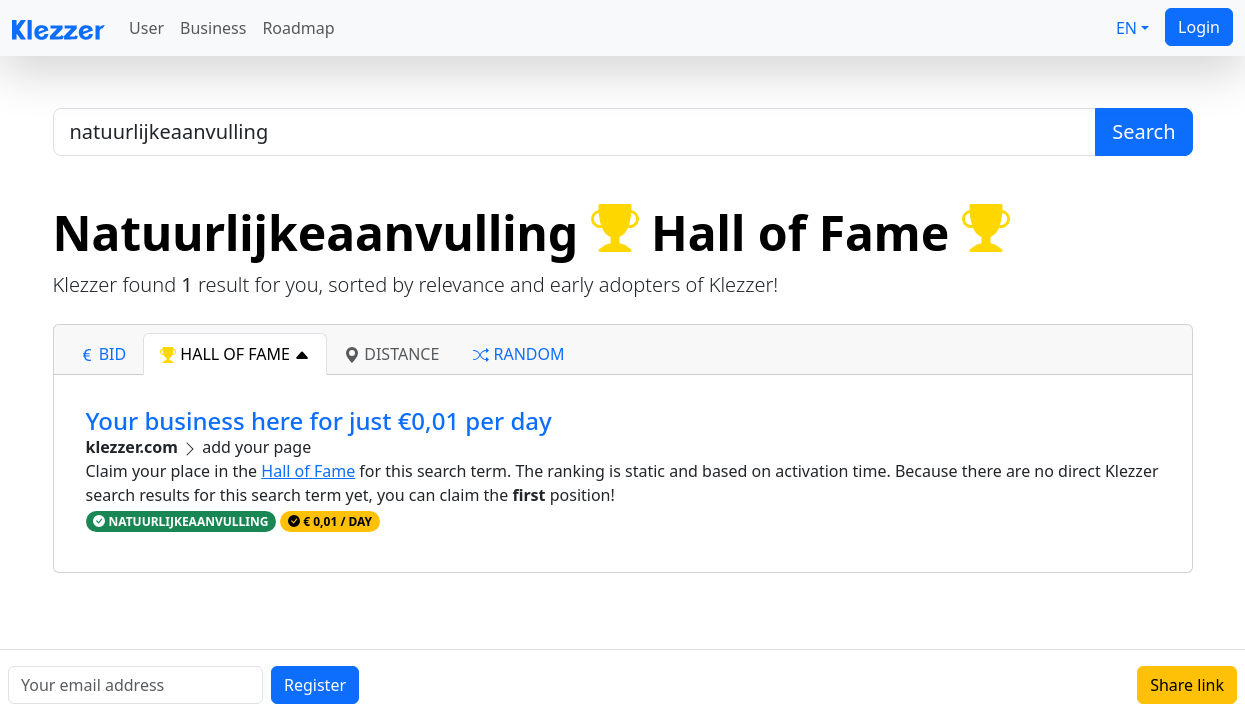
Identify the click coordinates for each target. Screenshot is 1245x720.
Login (1199, 27)
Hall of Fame (308, 471)
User (146, 28)
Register (315, 685)
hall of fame (235, 354)
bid (103, 354)
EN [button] (1126, 28)
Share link (1187, 685)
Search (1143, 131)
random (518, 354)
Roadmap (298, 28)
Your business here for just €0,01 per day (319, 420)
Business (213, 28)
